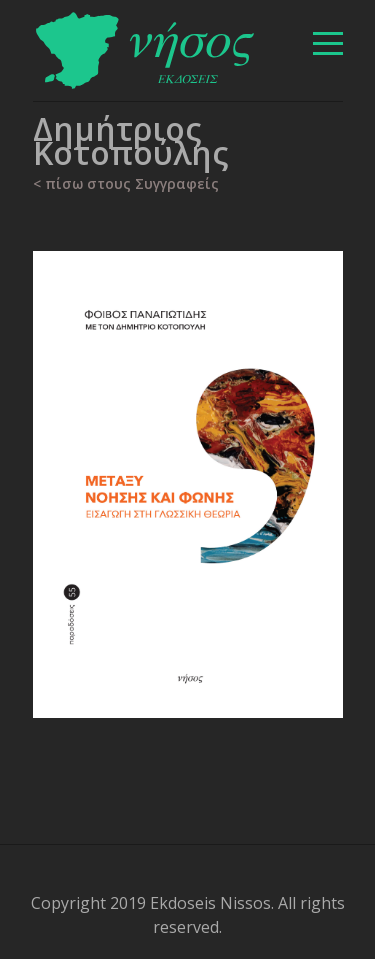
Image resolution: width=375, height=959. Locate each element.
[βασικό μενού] (328, 43)
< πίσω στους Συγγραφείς (126, 183)
